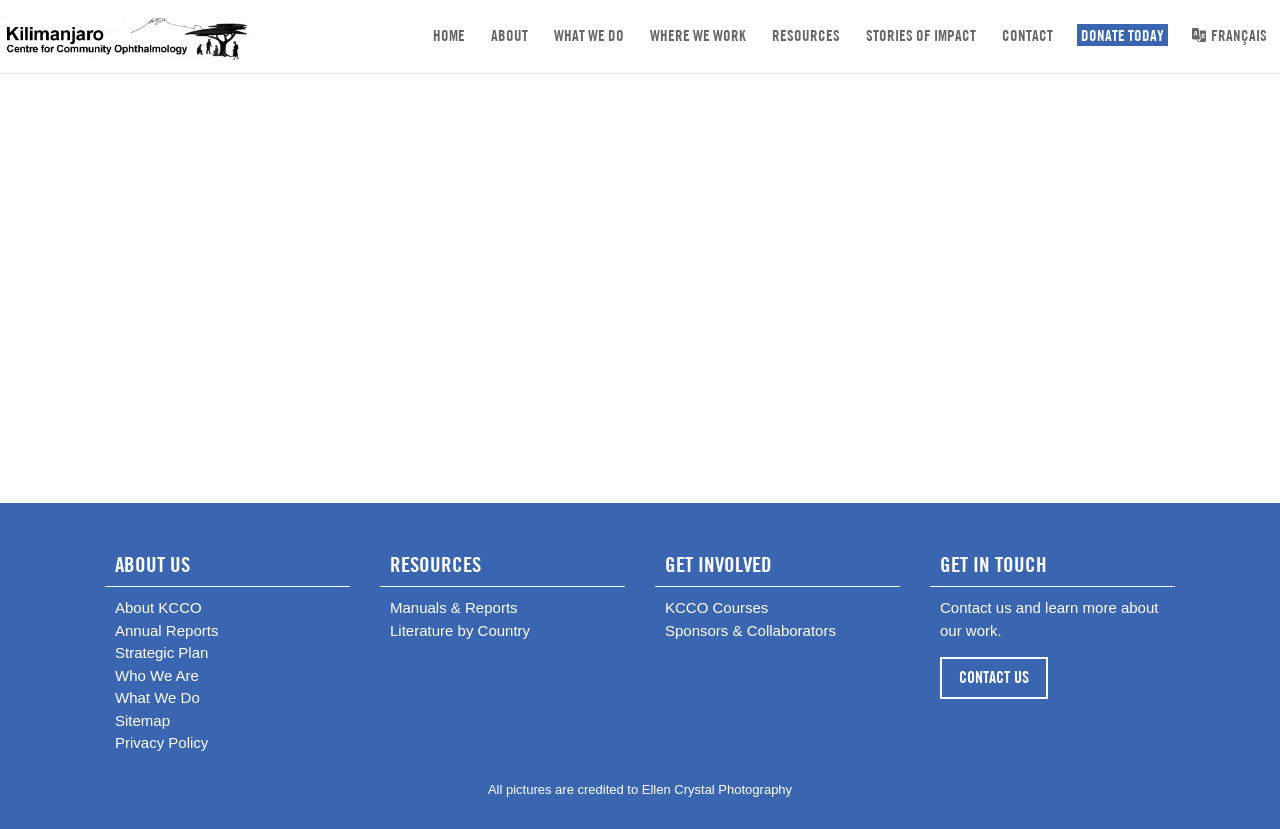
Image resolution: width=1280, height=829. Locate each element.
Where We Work (698, 35)
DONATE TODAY (1122, 35)
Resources (806, 35)
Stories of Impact (921, 35)
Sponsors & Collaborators (750, 630)
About (509, 35)
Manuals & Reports (454, 607)
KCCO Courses (716, 607)
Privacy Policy (161, 742)
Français (1229, 35)
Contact (1027, 35)
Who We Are (157, 675)
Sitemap (142, 720)
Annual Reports (166, 630)
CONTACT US (994, 677)
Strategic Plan (161, 652)
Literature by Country (460, 630)
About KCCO (158, 607)
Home (449, 35)
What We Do (589, 35)
